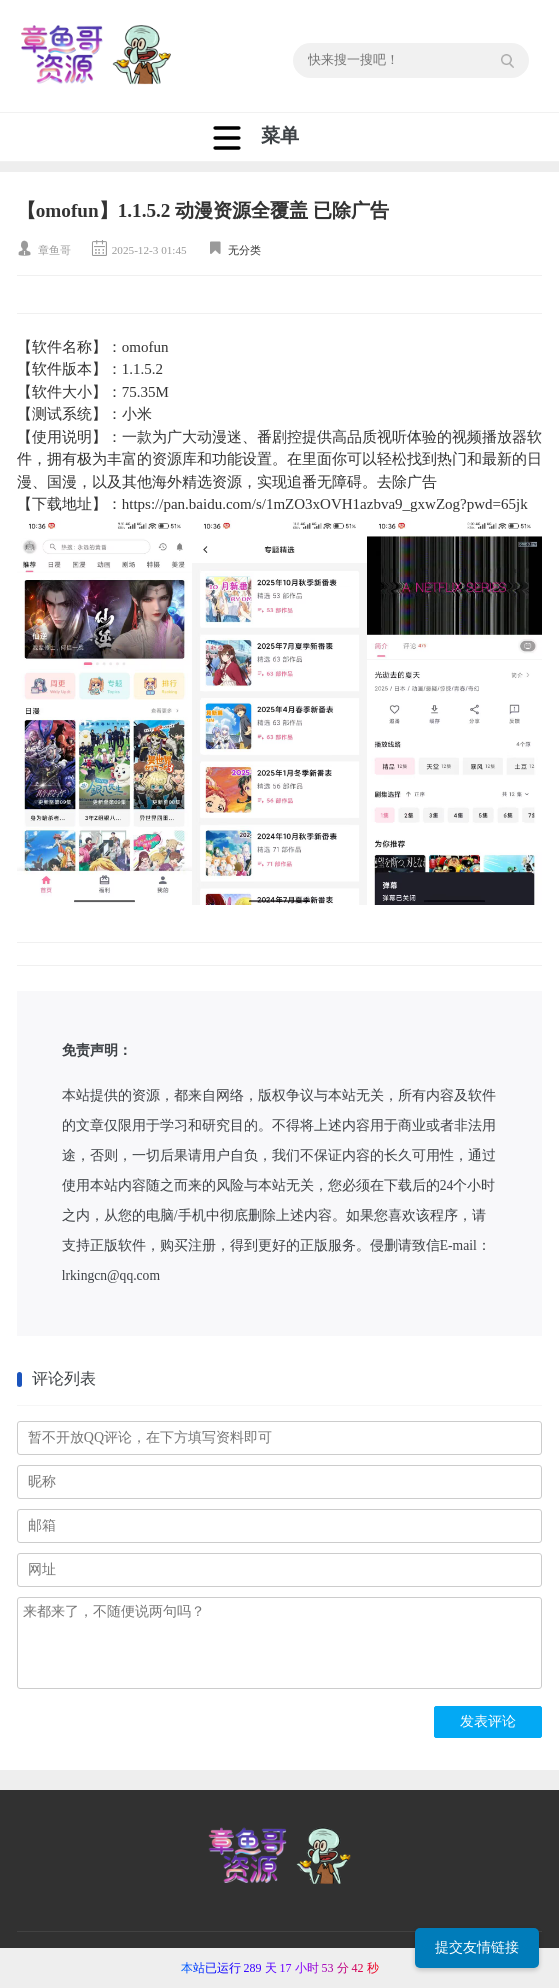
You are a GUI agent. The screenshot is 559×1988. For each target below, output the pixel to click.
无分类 (244, 250)
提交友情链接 (477, 1947)
